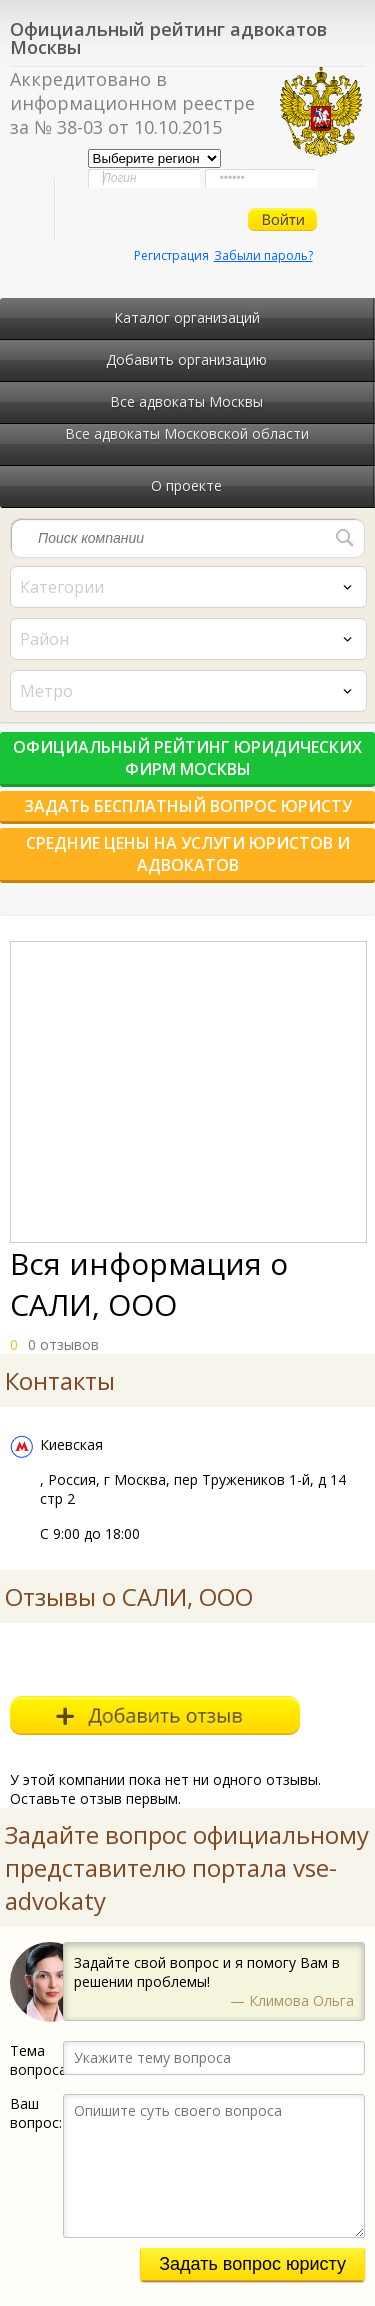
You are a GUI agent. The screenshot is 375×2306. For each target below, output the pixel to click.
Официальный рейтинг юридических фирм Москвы (187, 758)
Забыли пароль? (263, 255)
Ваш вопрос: (36, 2113)
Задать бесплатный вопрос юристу (188, 806)
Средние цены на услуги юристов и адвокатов (188, 854)
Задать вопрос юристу (252, 2264)
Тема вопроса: (36, 2060)
